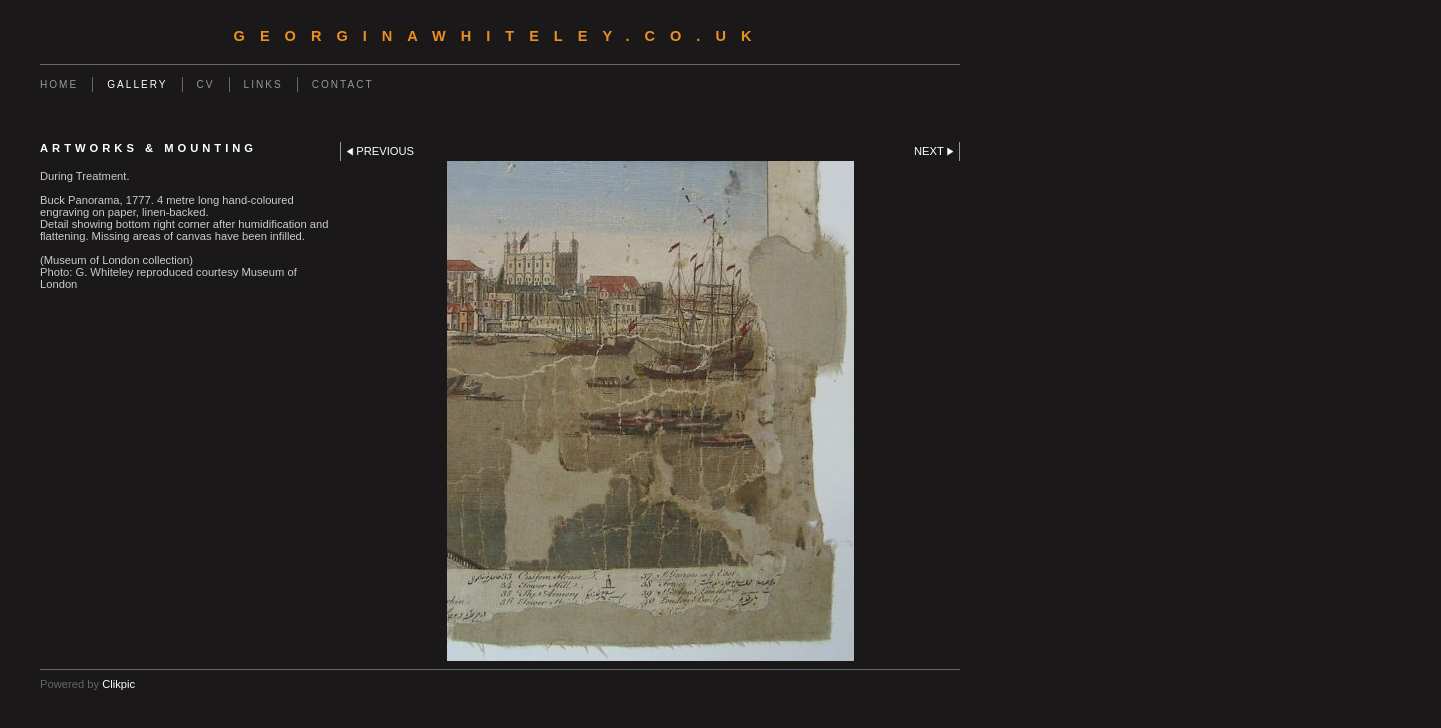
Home (59, 84)
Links (263, 84)
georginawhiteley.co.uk (500, 36)
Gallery (137, 84)
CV (206, 84)
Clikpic (118, 684)
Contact (343, 84)
